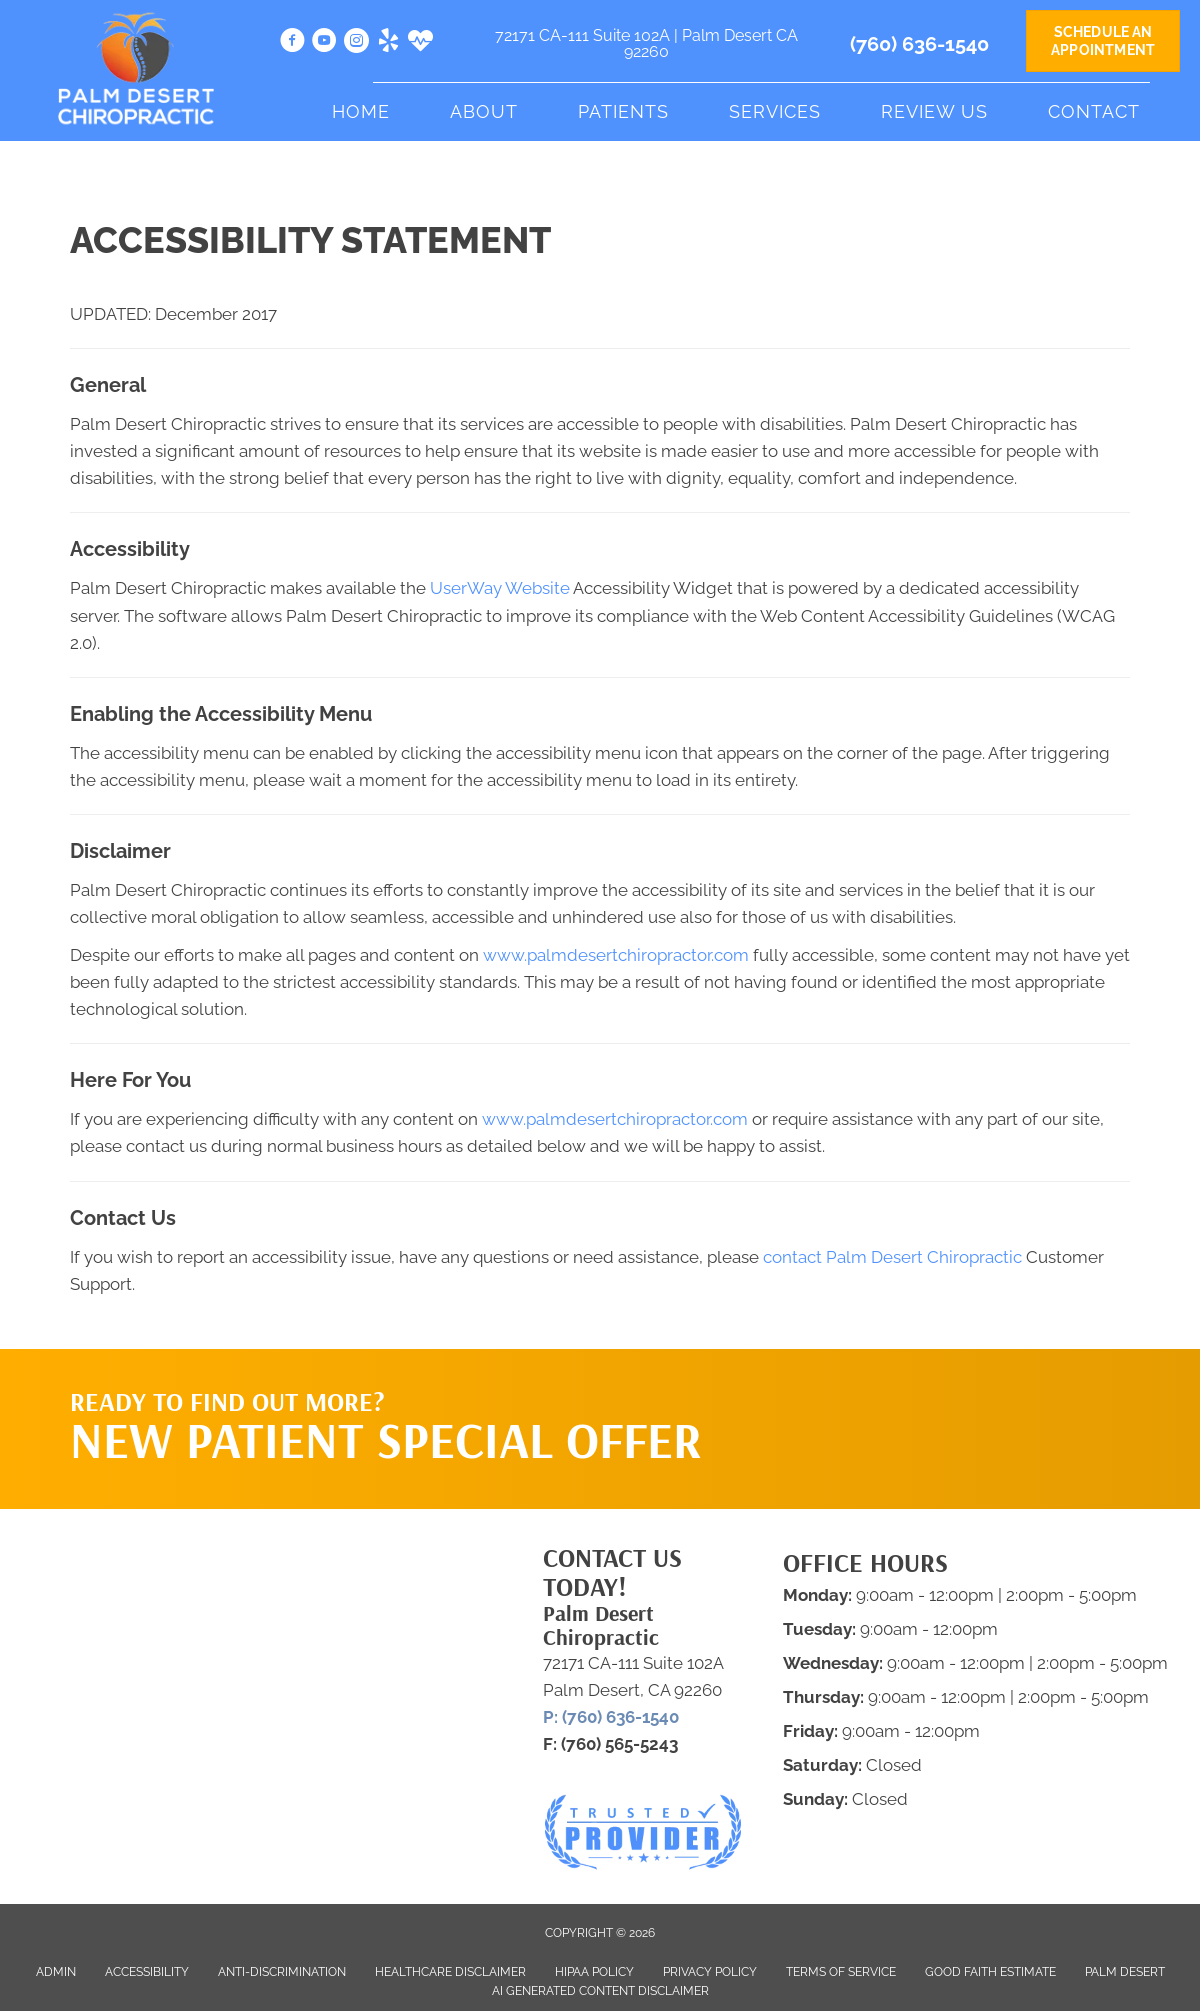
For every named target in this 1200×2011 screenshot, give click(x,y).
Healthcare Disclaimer (450, 1972)
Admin (56, 1972)
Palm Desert (1125, 1972)
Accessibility (147, 1972)
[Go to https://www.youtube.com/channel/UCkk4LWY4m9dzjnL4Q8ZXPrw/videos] (324, 43)
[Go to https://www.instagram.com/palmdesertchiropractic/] (356, 43)
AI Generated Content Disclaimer (600, 1991)
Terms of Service (841, 1972)
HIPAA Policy (594, 1972)
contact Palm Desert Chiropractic (892, 1257)
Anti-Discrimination (282, 1972)
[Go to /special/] (391, 1432)
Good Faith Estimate (990, 1972)
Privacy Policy (710, 1972)
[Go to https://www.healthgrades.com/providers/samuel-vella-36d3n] (420, 43)
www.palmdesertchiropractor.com (616, 955)
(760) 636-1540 (919, 44)
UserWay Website (500, 588)
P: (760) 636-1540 (611, 1717)
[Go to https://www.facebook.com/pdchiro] (292, 43)
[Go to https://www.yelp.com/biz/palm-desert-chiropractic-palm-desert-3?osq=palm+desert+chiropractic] (388, 43)
